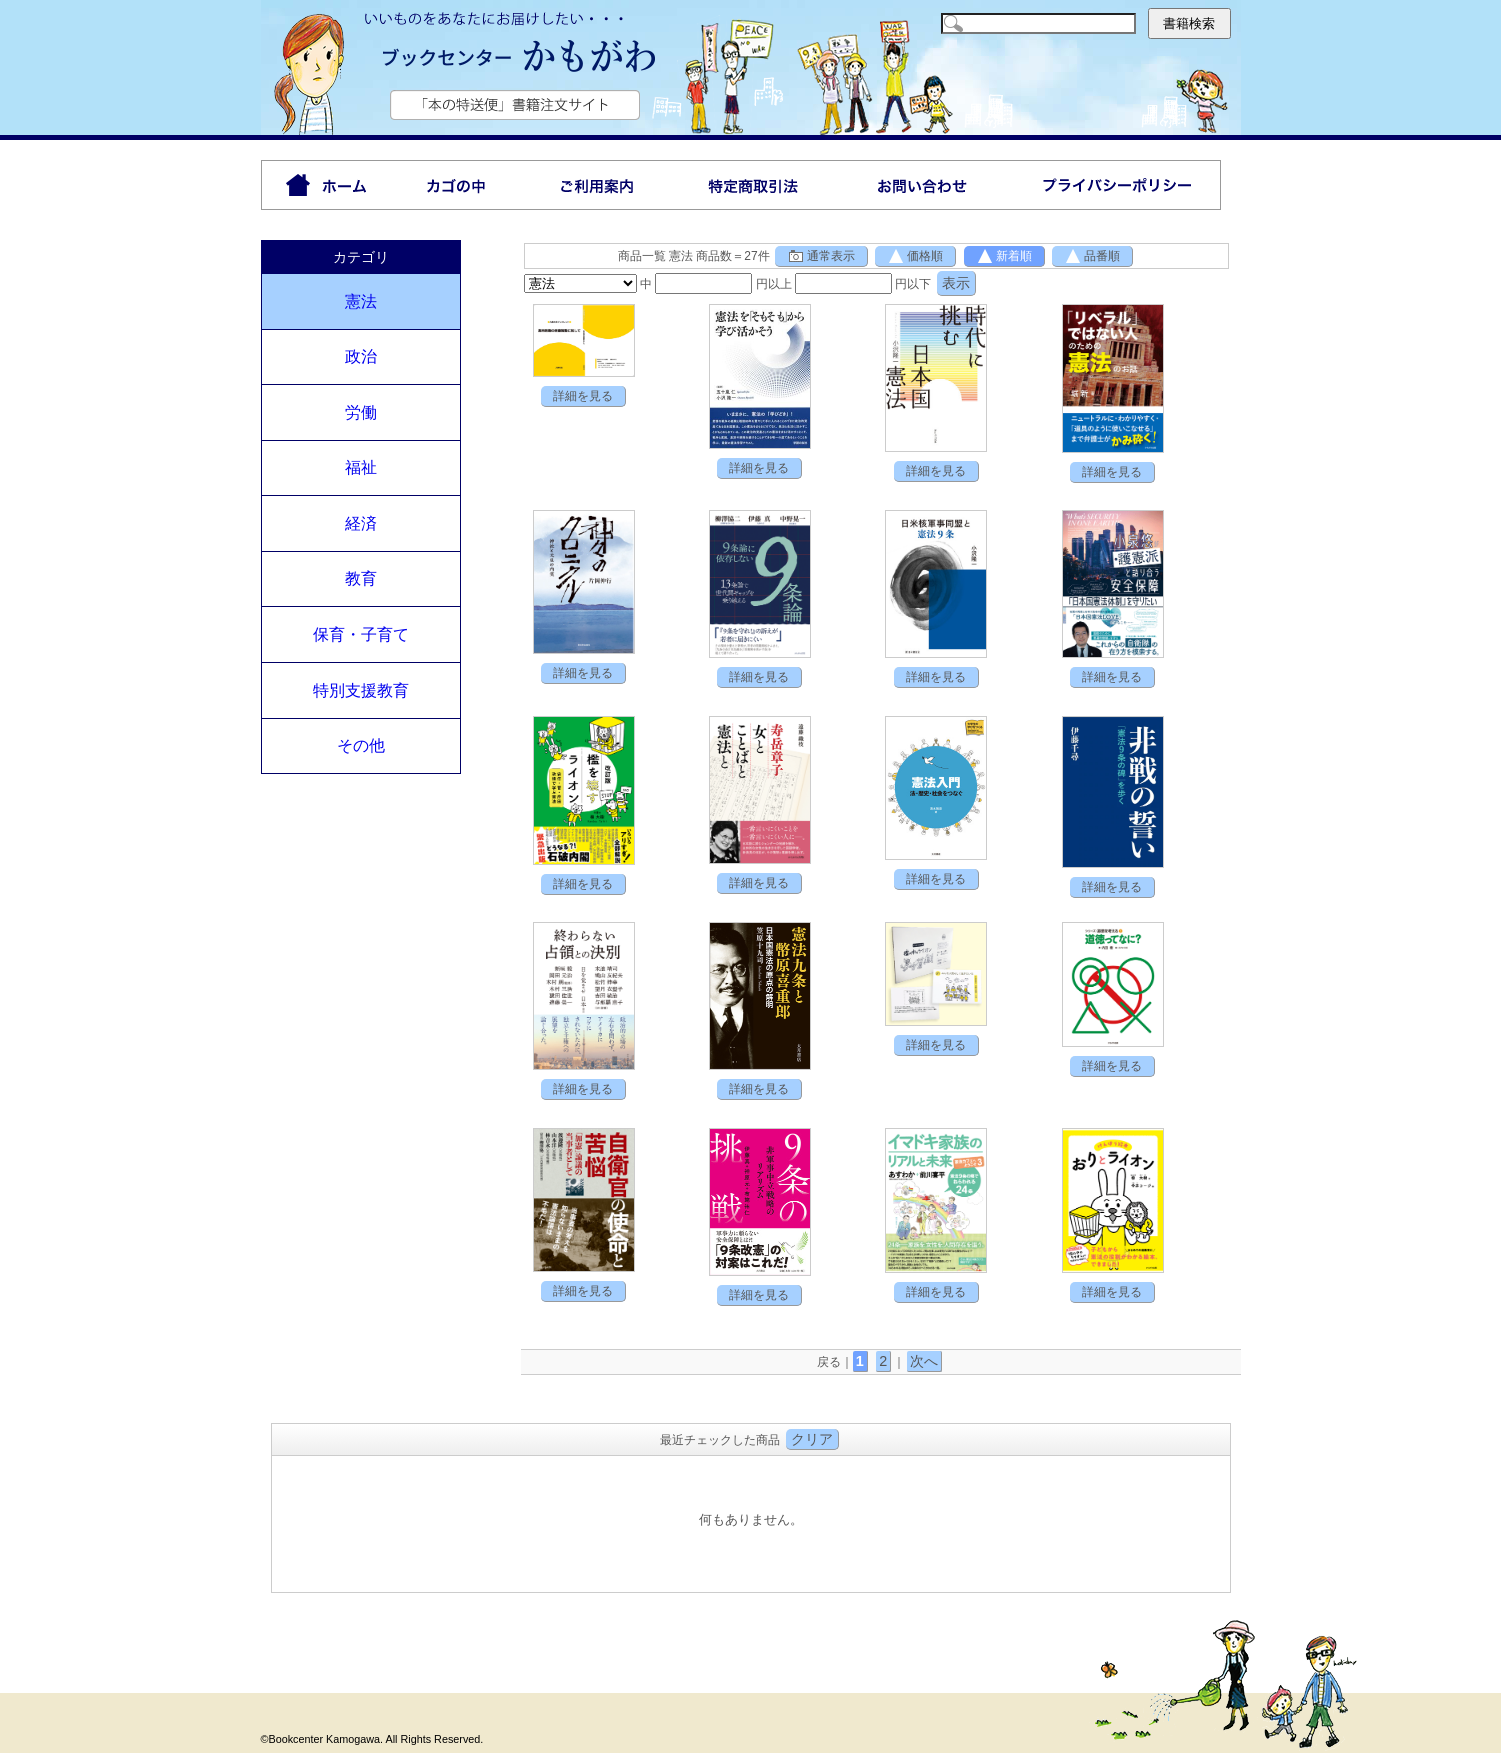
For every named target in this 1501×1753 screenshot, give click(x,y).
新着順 (1004, 256)
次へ (924, 1361)
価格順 (915, 256)
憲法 (361, 301)
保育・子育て (361, 634)
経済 (361, 523)
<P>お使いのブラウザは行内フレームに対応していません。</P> (751, 1521)
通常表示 (821, 256)
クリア (812, 1439)
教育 (361, 578)
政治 (361, 356)
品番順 (1092, 256)
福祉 (361, 467)
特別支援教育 (361, 690)
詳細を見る (583, 396)
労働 (361, 412)
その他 (361, 745)
